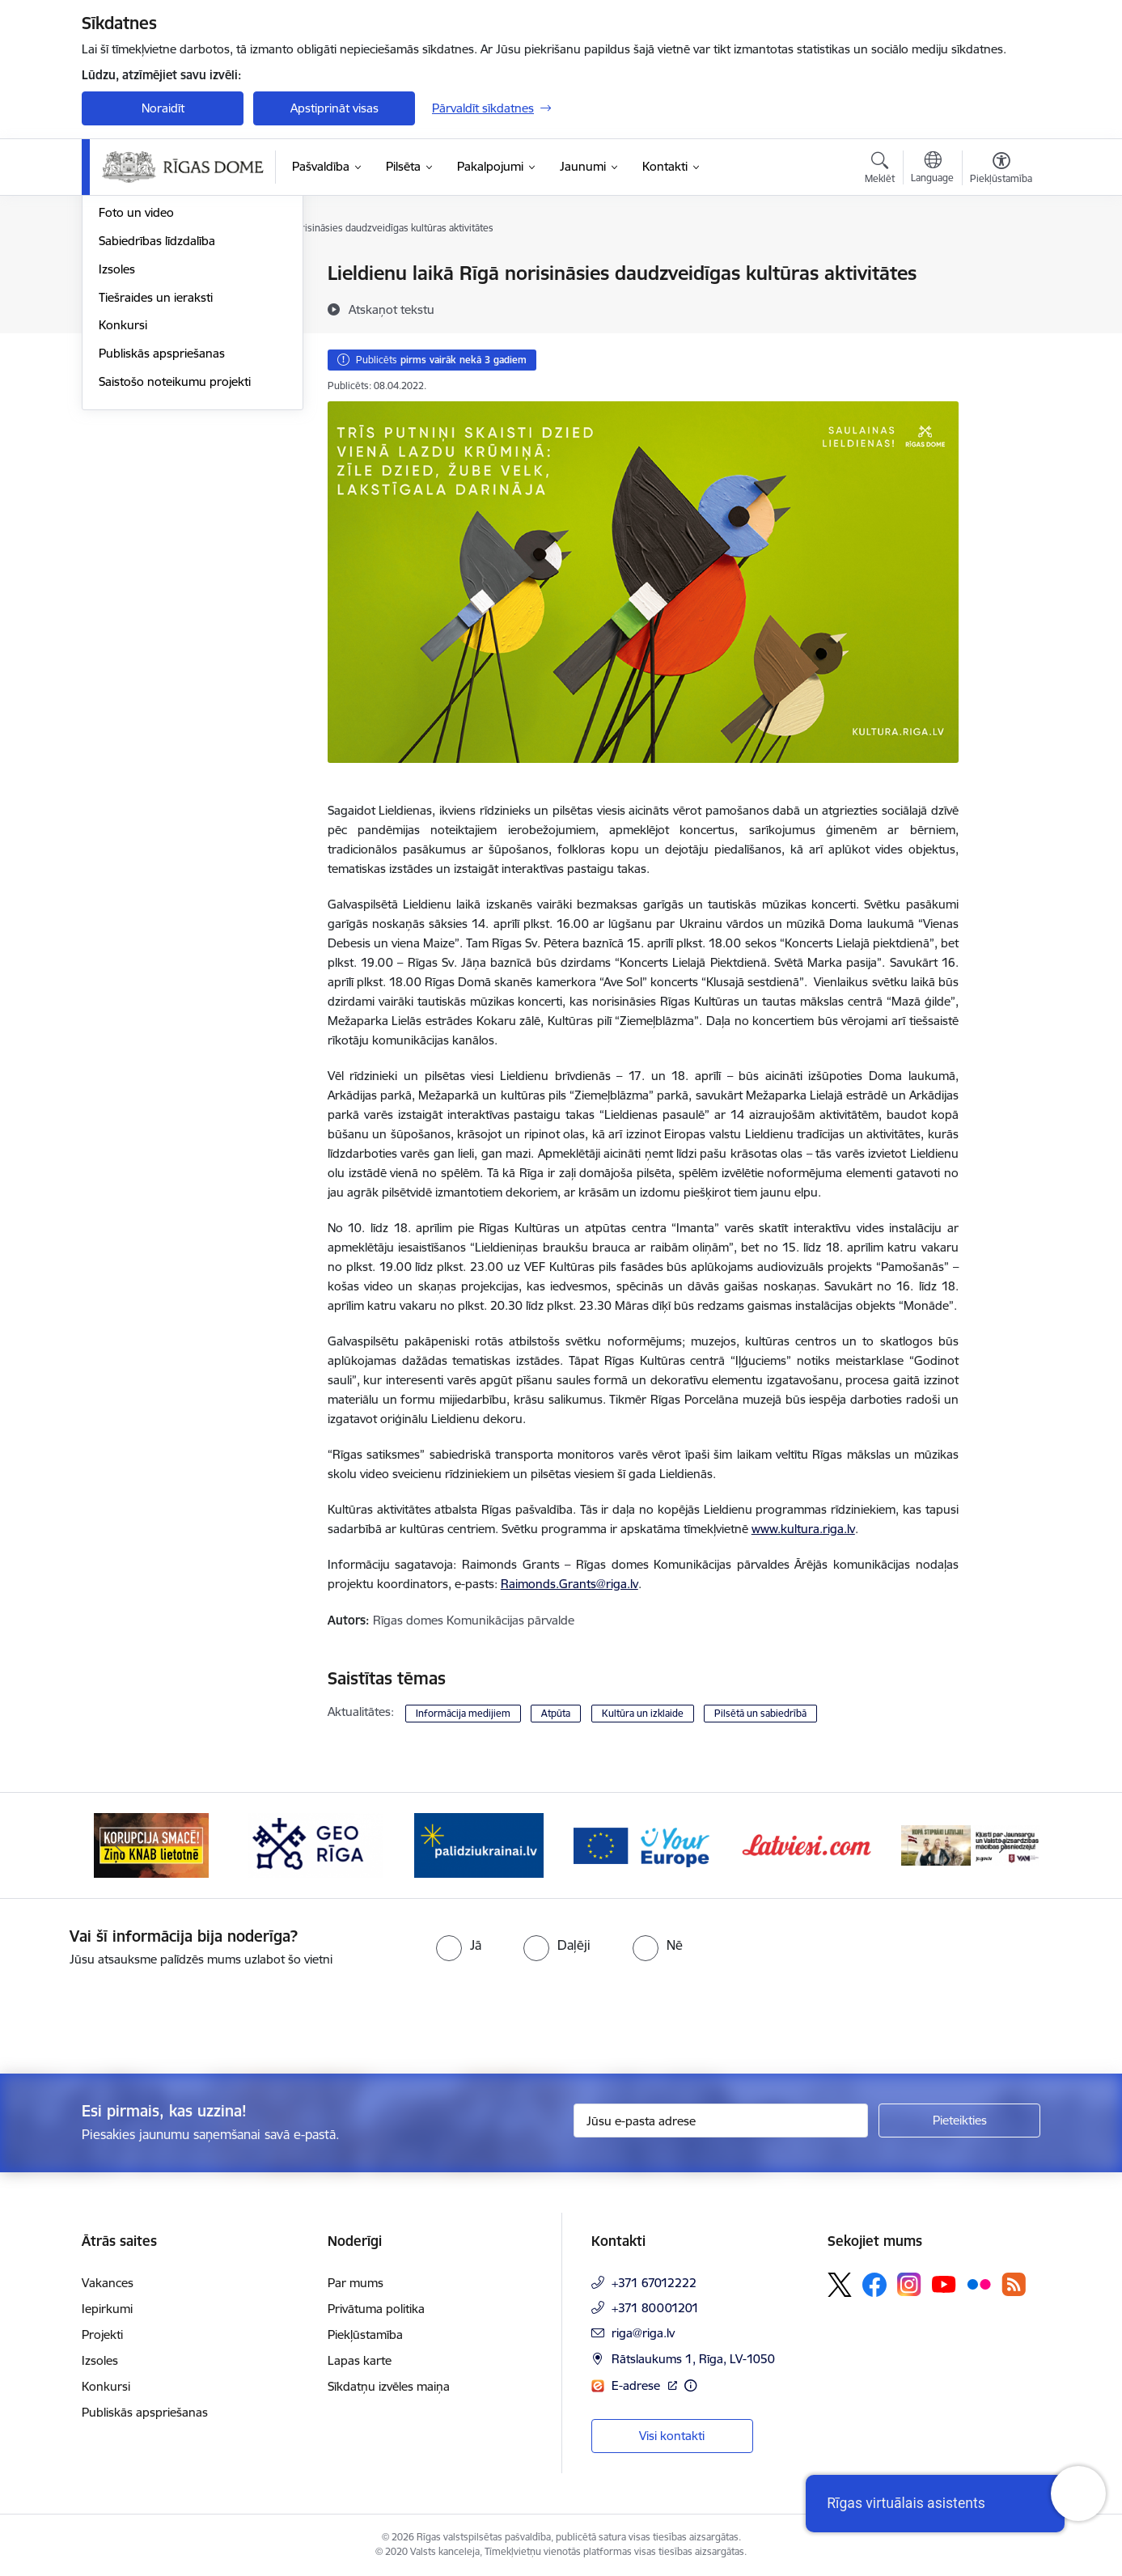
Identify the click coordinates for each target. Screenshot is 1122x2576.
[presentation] (135, 2013)
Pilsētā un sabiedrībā (760, 1713)
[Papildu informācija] (690, 2385)
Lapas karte (360, 2360)
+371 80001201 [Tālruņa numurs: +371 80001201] (655, 2307)
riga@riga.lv (643, 2333)
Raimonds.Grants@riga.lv (569, 1583)
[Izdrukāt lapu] (1001, 266)
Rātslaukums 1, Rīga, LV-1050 (693, 2358)
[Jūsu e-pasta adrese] (721, 2120)
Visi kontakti (672, 2435)
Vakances (107, 2282)
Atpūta (555, 1713)
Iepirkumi (107, 2308)
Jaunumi (122, 274)
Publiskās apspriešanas (162, 527)
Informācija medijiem (463, 1713)
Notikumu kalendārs (154, 302)
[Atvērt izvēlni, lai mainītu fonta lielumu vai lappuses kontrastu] (1001, 169)
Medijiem (123, 330)
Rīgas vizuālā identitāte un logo (183, 358)
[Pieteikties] (959, 2120)
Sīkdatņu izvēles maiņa (389, 2386)
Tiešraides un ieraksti (156, 471)
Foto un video (136, 387)
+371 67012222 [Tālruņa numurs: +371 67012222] (654, 2282)
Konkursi (123, 499)
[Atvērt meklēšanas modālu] (880, 169)
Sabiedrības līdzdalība (157, 414)
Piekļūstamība (365, 2334)
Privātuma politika (376, 2308)
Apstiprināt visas (334, 108)
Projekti (102, 2334)
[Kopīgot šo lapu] (1001, 307)
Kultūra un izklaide (643, 1713)
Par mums (355, 2282)
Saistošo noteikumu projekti (175, 555)
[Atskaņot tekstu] (391, 309)
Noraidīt (163, 108)
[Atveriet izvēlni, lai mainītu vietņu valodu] (932, 169)
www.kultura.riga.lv (803, 1528)
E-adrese (637, 2385)
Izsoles (117, 443)
